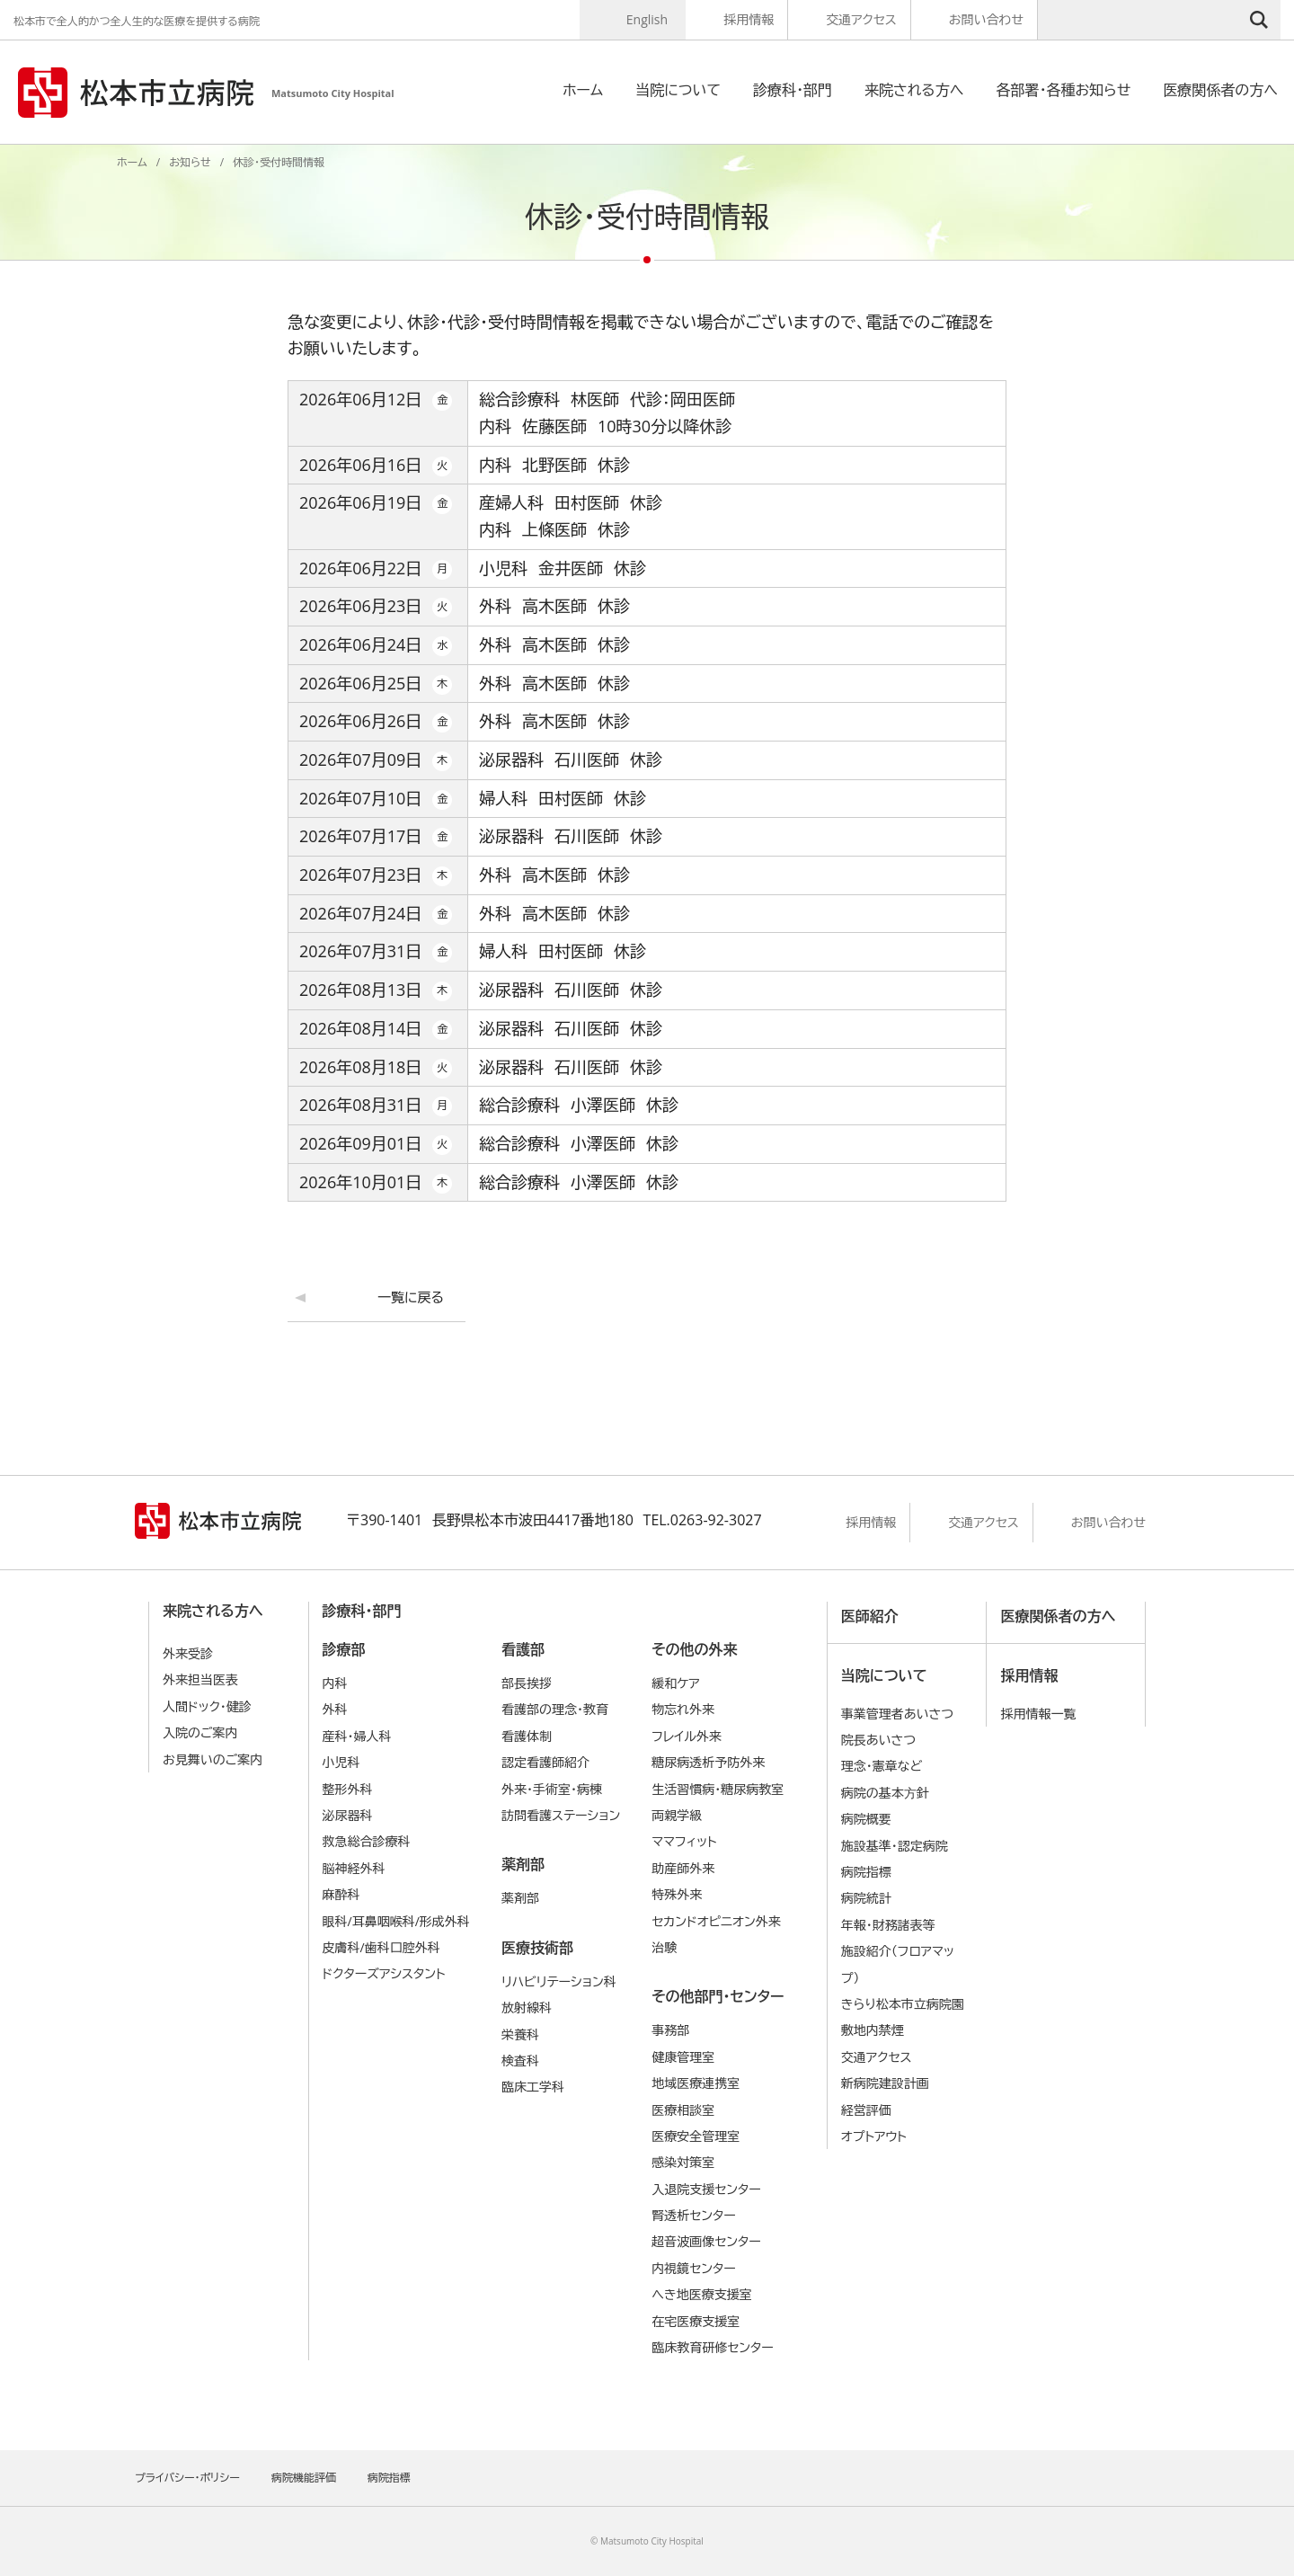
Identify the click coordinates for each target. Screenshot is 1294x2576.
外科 (335, 1709)
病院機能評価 (303, 2477)
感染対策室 (682, 2162)
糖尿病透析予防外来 (708, 1762)
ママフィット (684, 1841)
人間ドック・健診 (207, 1706)
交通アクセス (861, 19)
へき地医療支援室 (701, 2294)
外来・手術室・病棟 (551, 1789)
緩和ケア (675, 1683)
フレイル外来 (686, 1736)
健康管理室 (682, 2056)
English (647, 19)
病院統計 (866, 1897)
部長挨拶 (526, 1683)
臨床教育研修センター (712, 2347)
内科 (335, 1683)
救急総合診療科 (367, 1841)
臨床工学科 (532, 2086)
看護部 (523, 1649)
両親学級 (676, 1815)
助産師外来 (682, 1868)
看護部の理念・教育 (554, 1709)
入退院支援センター (706, 2189)
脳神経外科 (354, 1868)
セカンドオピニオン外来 (716, 1921)
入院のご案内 (200, 1732)
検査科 (520, 2060)
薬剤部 (523, 1864)
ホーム (583, 90)
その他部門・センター (717, 1996)
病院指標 (866, 1871)
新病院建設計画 (885, 2083)
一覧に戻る (410, 1297)
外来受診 (188, 1653)
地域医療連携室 (695, 2083)
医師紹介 (870, 1616)
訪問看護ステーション (560, 1815)
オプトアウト (874, 2136)
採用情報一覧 (1038, 1713)
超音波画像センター (706, 2241)
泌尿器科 (348, 1815)
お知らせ (189, 162)
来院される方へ (913, 90)
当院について (678, 90)
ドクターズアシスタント (384, 1973)
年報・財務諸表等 (888, 1924)
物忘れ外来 (682, 1709)
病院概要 (866, 1818)
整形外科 (348, 1789)
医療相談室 (682, 2110)
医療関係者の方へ (1220, 90)
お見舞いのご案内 (212, 1759)
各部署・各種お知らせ (1063, 90)
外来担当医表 (200, 1679)
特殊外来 (676, 1894)
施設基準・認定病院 (894, 1845)
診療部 (344, 1649)
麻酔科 (341, 1894)
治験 (664, 1947)
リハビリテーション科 (558, 1981)
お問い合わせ (986, 19)
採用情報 (748, 19)
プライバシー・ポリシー (187, 2477)
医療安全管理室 (695, 2136)
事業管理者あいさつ (897, 1713)
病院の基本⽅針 (885, 1792)
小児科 (341, 1762)
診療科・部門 (792, 90)
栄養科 (520, 2034)
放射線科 (526, 2007)
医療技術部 (537, 1948)
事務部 (670, 2030)
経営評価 (866, 2110)
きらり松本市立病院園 (902, 2003)
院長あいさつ (878, 1739)
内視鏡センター (693, 2268)
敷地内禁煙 (872, 2030)
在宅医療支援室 (695, 2321)
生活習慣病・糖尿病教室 (717, 1789)
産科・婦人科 (357, 1736)
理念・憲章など (881, 1765)
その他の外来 (694, 1649)
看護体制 (526, 1736)
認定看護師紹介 (545, 1762)
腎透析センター (693, 2215)
